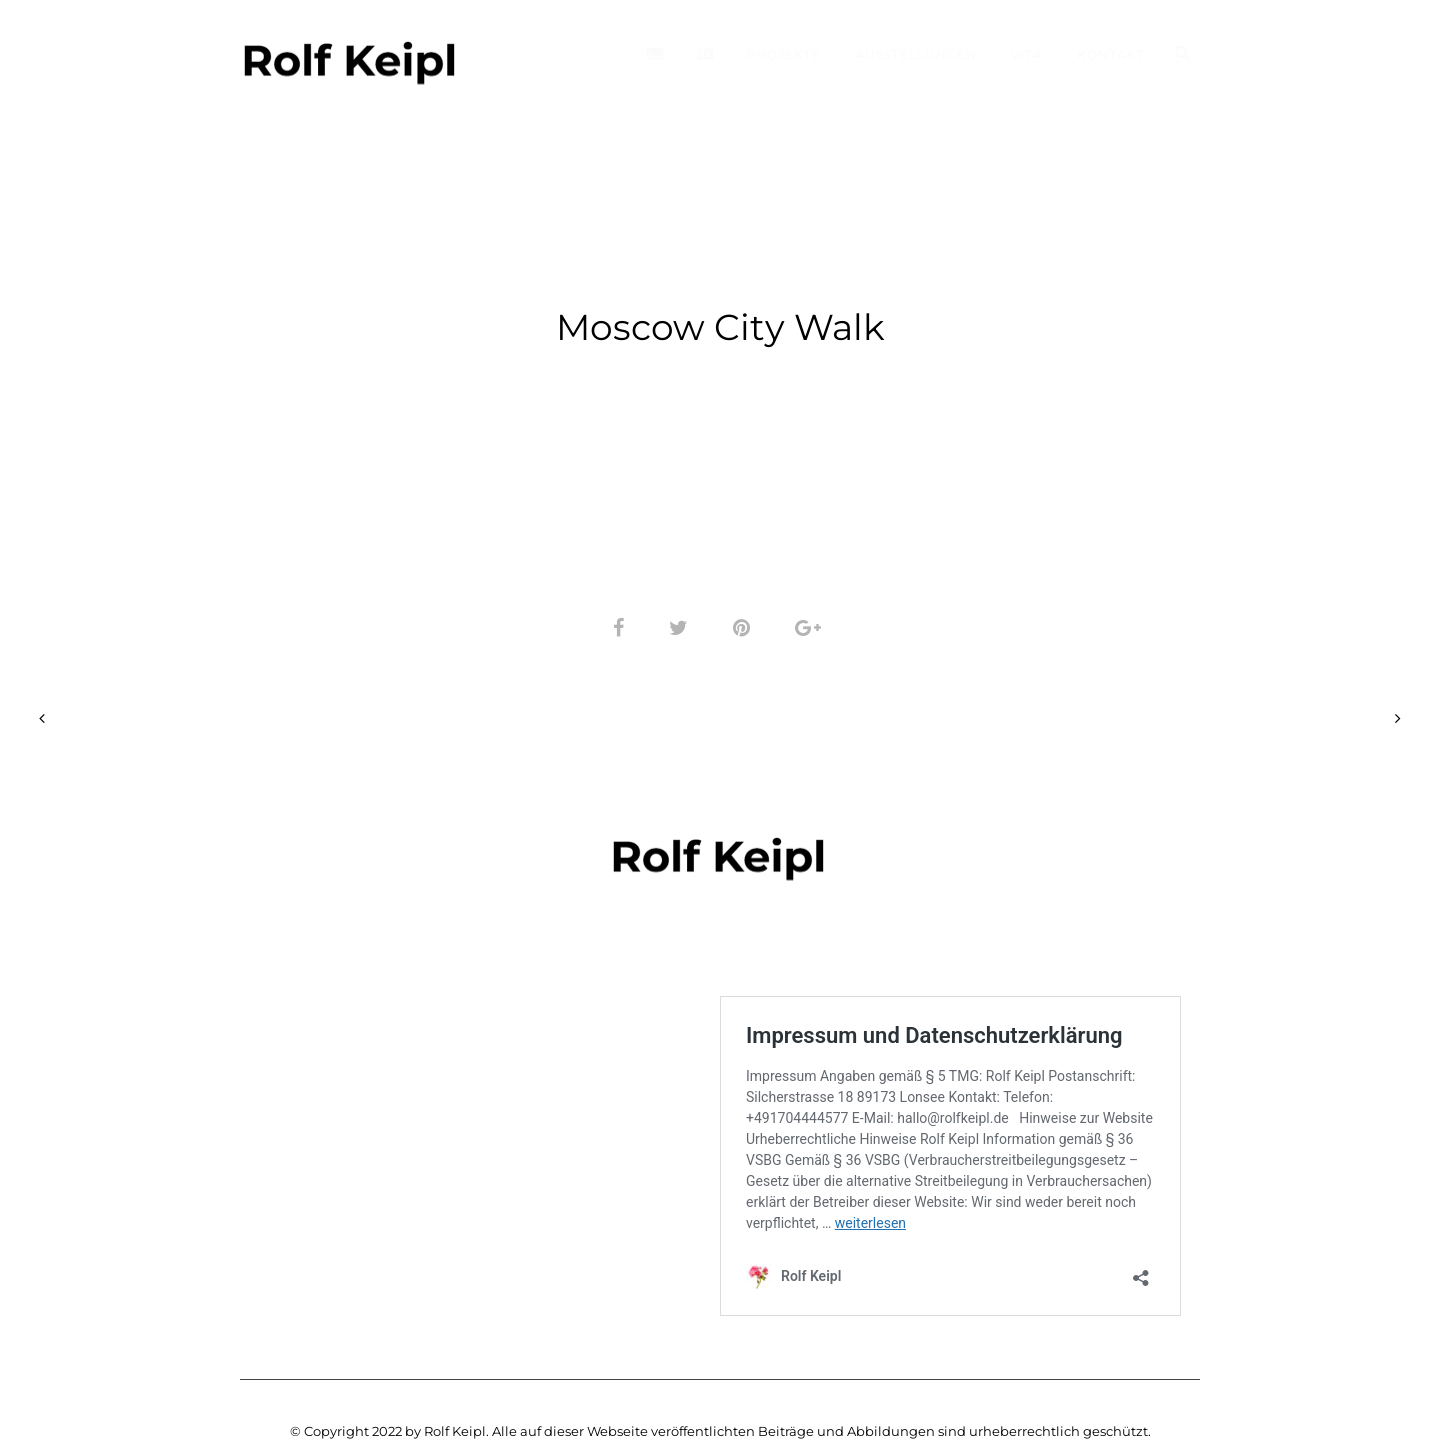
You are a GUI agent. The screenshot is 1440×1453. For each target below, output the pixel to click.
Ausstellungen (916, 54)
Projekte (784, 54)
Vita (1027, 54)
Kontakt (1111, 54)
